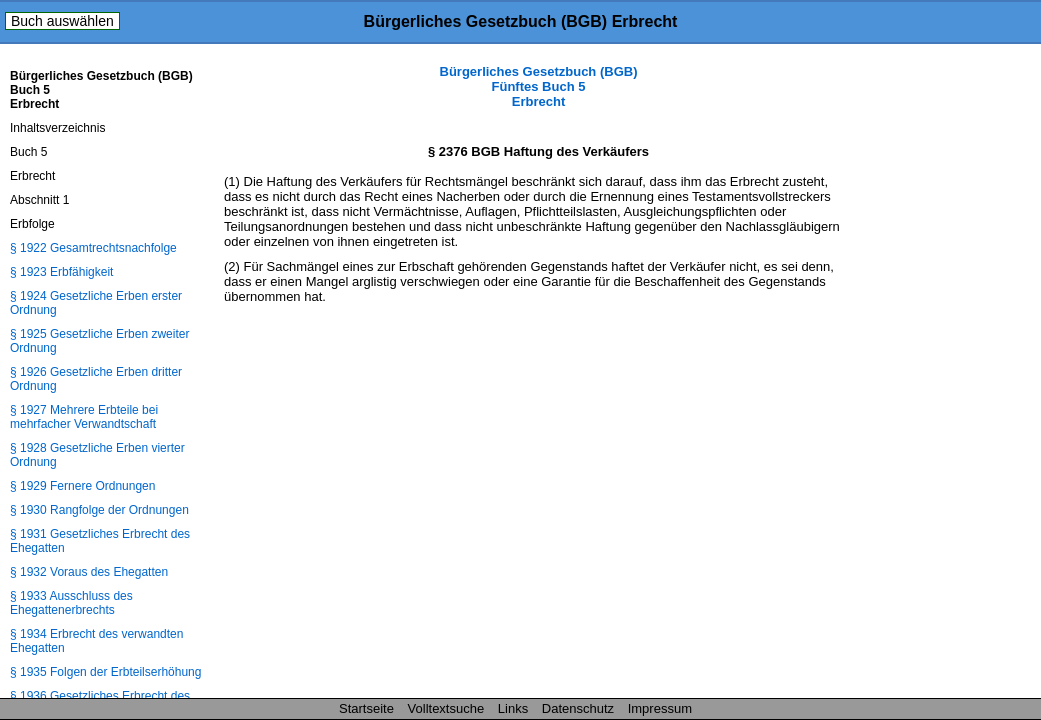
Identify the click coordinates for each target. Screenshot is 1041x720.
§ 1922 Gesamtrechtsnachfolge (93, 248)
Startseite (366, 708)
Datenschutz (578, 708)
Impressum (660, 708)
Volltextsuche (446, 708)
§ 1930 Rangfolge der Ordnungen (99, 510)
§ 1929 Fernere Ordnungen (82, 486)
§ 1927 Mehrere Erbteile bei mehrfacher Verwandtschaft (84, 417)
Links (513, 708)
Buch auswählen (62, 21)
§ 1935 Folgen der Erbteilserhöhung (105, 672)
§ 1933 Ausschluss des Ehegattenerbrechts (71, 603)
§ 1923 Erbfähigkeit (61, 272)
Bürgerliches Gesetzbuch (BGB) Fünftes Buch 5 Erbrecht (539, 86)
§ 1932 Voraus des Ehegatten (89, 572)
